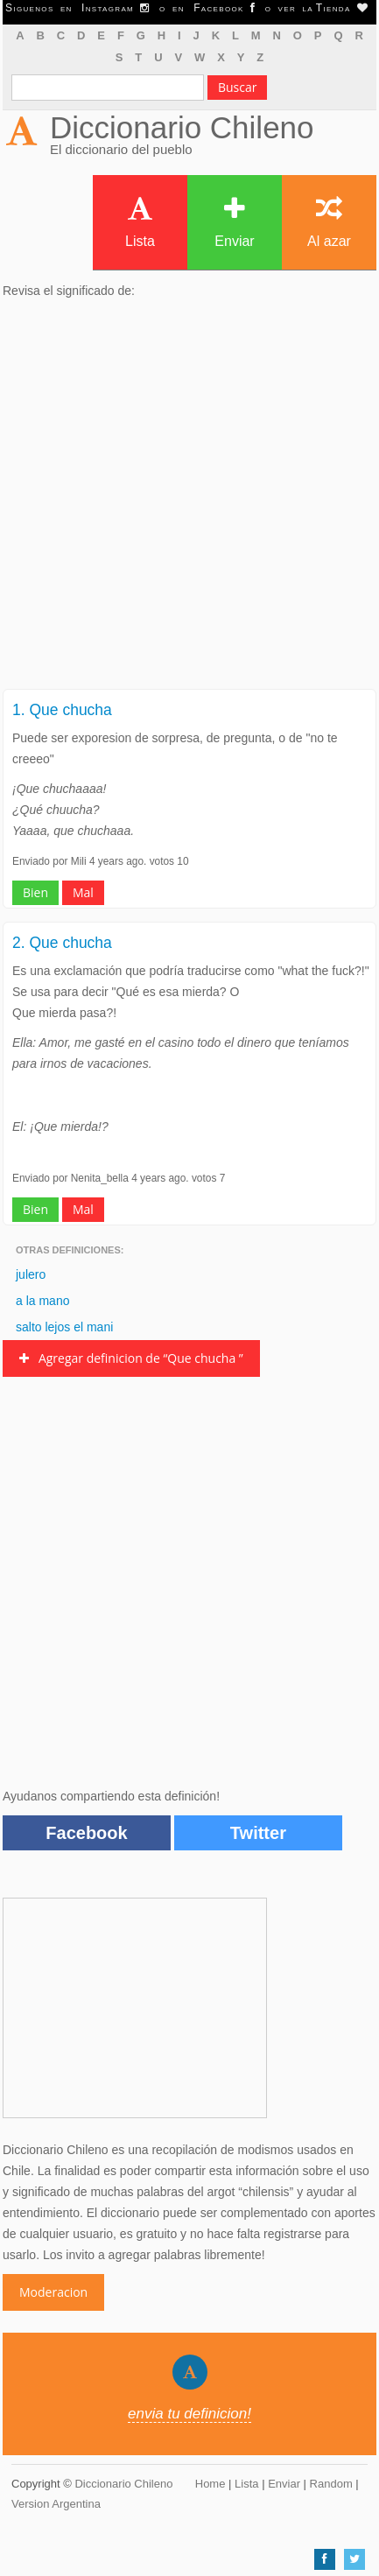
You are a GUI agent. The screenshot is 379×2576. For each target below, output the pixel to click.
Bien (35, 892)
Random (331, 2483)
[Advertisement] (189, 499)
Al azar (329, 222)
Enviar (234, 222)
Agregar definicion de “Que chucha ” (131, 1358)
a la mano (42, 1301)
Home (210, 2483)
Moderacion (53, 2292)
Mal (83, 892)
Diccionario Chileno (182, 127)
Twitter (258, 1833)
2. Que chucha (62, 942)
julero (31, 1274)
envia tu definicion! (189, 2413)
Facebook (86, 1833)
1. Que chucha (62, 710)
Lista (140, 222)
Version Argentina (56, 2503)
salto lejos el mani (64, 1327)
